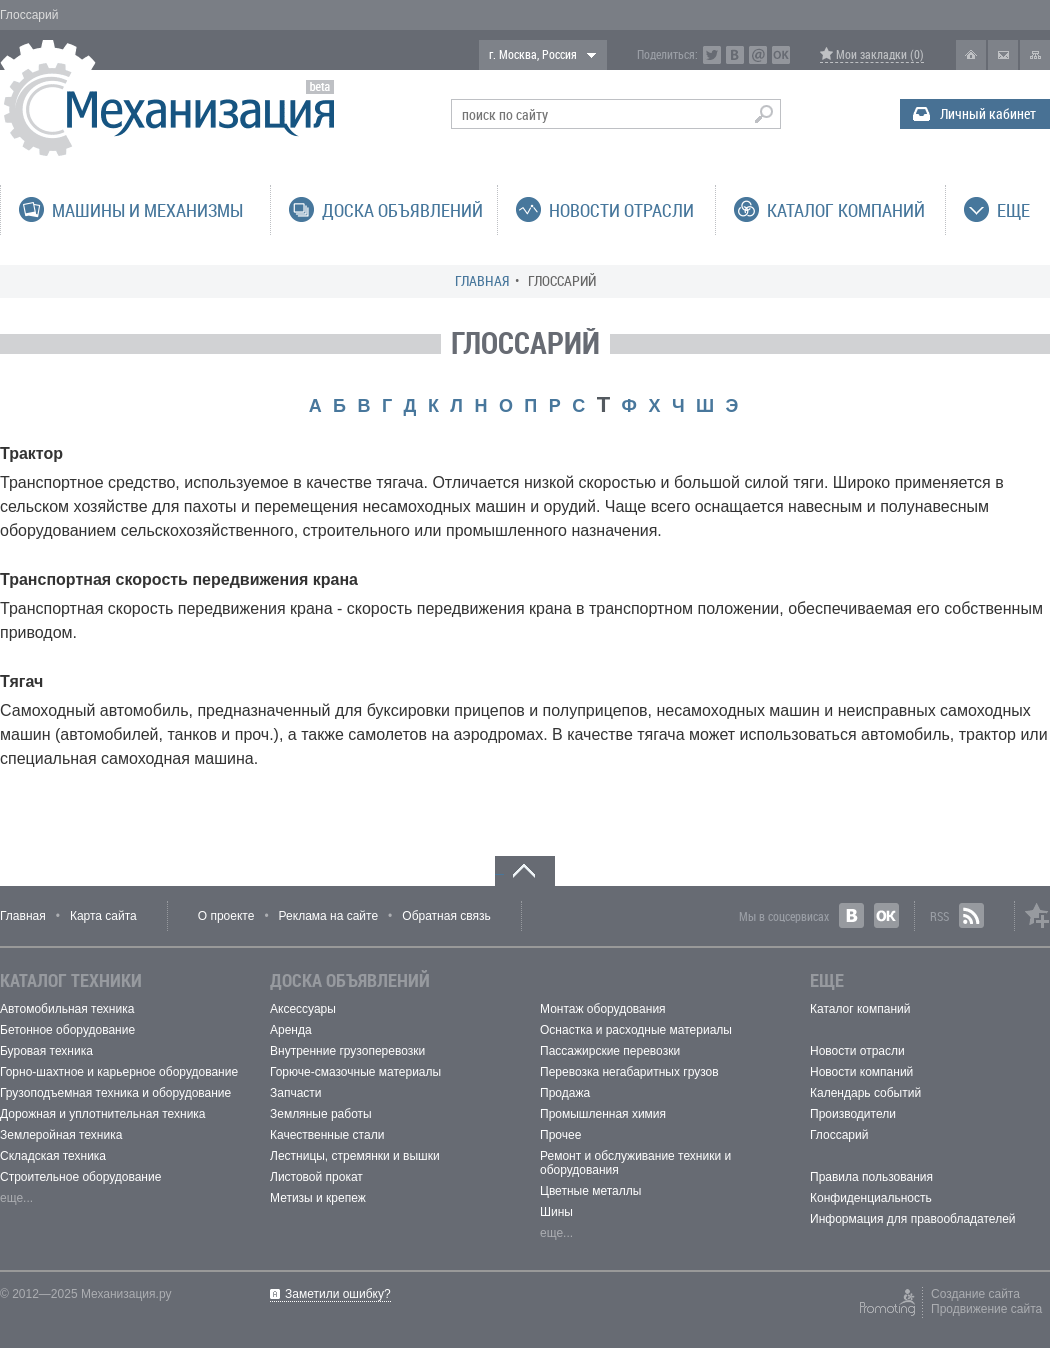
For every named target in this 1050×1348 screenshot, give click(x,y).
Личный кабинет (988, 113)
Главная (482, 280)
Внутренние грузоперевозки (347, 1051)
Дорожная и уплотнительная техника (103, 1114)
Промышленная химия (603, 1114)
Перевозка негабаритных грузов (629, 1072)
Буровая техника (46, 1051)
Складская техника (53, 1156)
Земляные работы (321, 1114)
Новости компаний (861, 1072)
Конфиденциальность (871, 1198)
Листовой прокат (316, 1177)
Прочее (560, 1135)
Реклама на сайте (329, 916)
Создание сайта (975, 1294)
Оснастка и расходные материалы (636, 1030)
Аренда (291, 1030)
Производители (853, 1114)
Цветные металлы (590, 1191)
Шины (556, 1212)
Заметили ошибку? (338, 1294)
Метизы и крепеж (318, 1198)
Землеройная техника (61, 1135)
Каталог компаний (860, 1009)
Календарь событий (865, 1093)
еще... (16, 1198)
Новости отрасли (857, 1051)
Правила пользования (871, 1177)
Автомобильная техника (67, 1009)
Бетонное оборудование (67, 1030)
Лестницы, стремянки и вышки (355, 1156)
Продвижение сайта (986, 1309)
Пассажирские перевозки (610, 1051)
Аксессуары (303, 1009)
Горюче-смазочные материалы (355, 1072)
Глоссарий (839, 1135)
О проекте (226, 916)
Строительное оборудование (80, 1177)
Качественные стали (327, 1135)
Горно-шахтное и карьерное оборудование (119, 1072)
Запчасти (296, 1093)
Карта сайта (103, 916)
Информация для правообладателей (913, 1219)
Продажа (565, 1093)
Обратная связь (446, 916)
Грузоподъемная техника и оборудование (115, 1093)
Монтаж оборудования (603, 1009)
